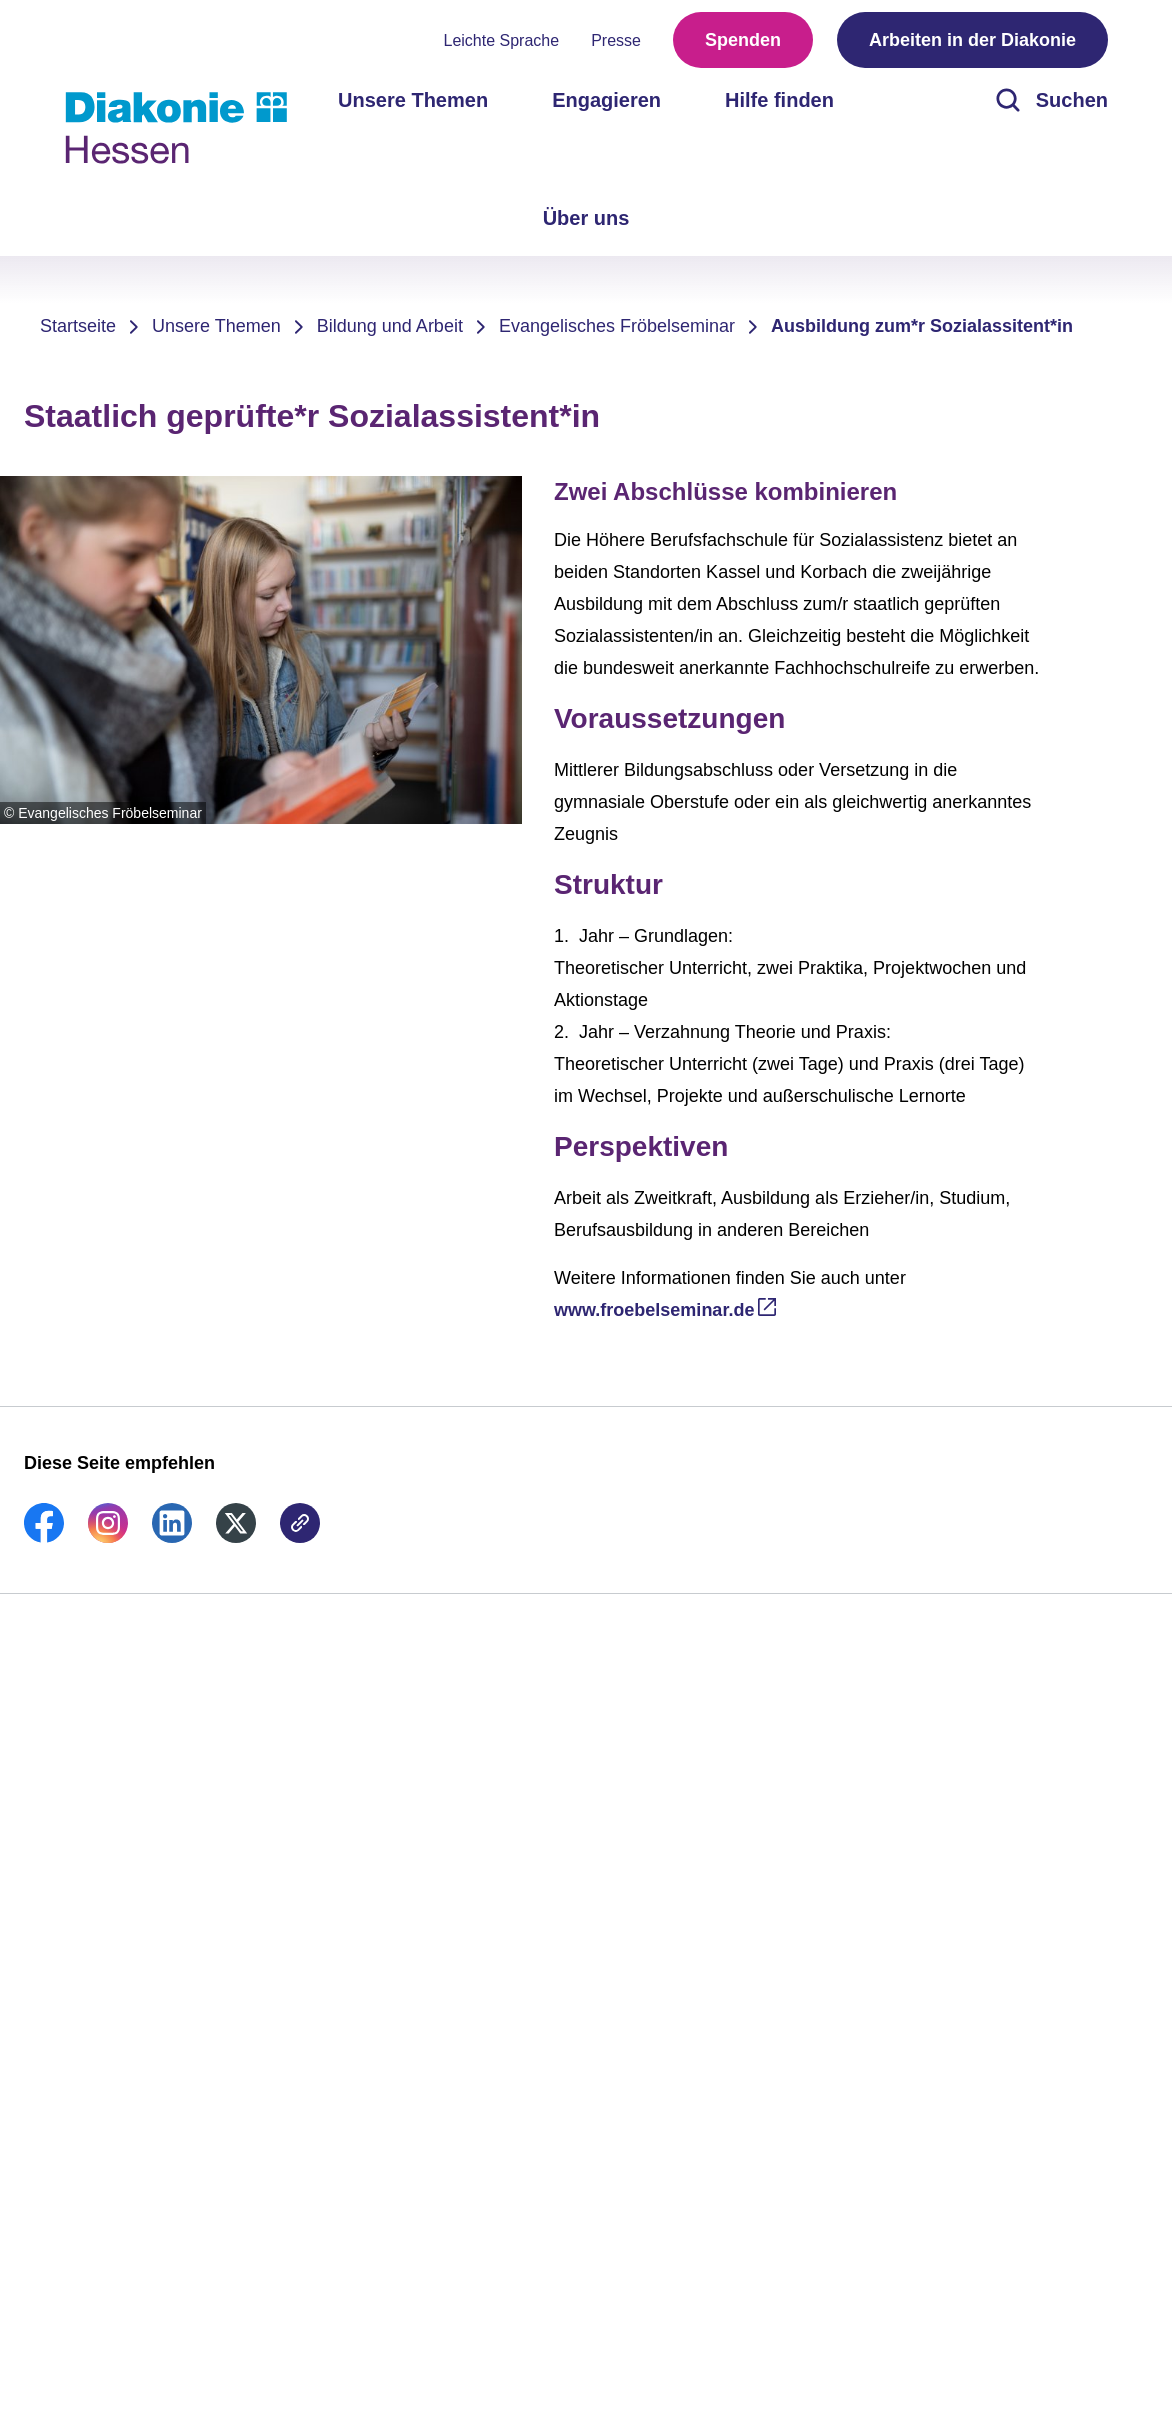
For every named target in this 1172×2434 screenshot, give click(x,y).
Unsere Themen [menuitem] (413, 100)
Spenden (743, 40)
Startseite (78, 326)
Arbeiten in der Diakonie (972, 40)
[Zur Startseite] (176, 128)
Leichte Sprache (502, 40)
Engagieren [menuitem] (606, 100)
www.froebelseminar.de (654, 1310)
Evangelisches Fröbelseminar (617, 326)
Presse (616, 40)
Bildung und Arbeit (390, 326)
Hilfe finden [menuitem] (779, 100)
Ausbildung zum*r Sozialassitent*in (922, 326)
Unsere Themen (216, 326)
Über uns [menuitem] (586, 218)
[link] (44, 1537)
